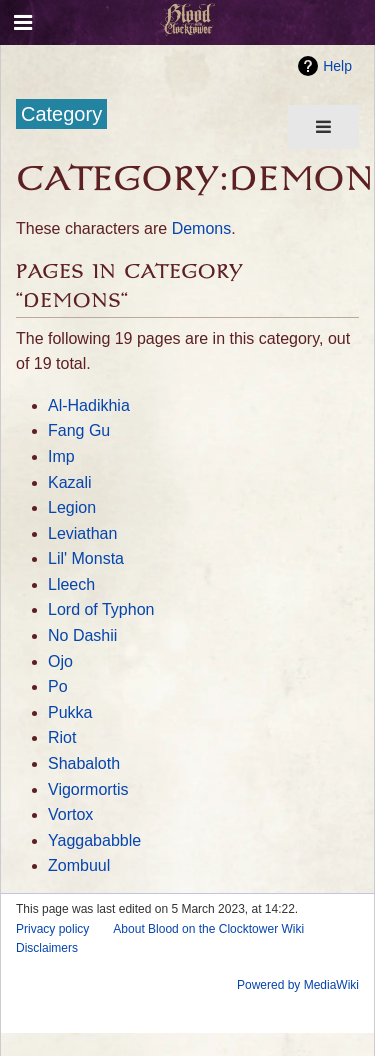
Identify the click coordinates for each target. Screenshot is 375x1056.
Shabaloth (84, 763)
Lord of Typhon (101, 609)
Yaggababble (94, 840)
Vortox (70, 814)
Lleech (71, 584)
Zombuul (79, 865)
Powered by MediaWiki (298, 985)
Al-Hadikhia (89, 405)
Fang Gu (79, 430)
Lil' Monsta (86, 558)
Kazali (70, 482)
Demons (202, 228)
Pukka (70, 712)
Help (337, 66)
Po (58, 686)
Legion (72, 507)
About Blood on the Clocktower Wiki (208, 929)
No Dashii (82, 635)
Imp (61, 456)
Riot (62, 737)
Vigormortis (88, 789)
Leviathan (82, 533)
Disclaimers (47, 948)
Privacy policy (52, 929)
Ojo (60, 661)
